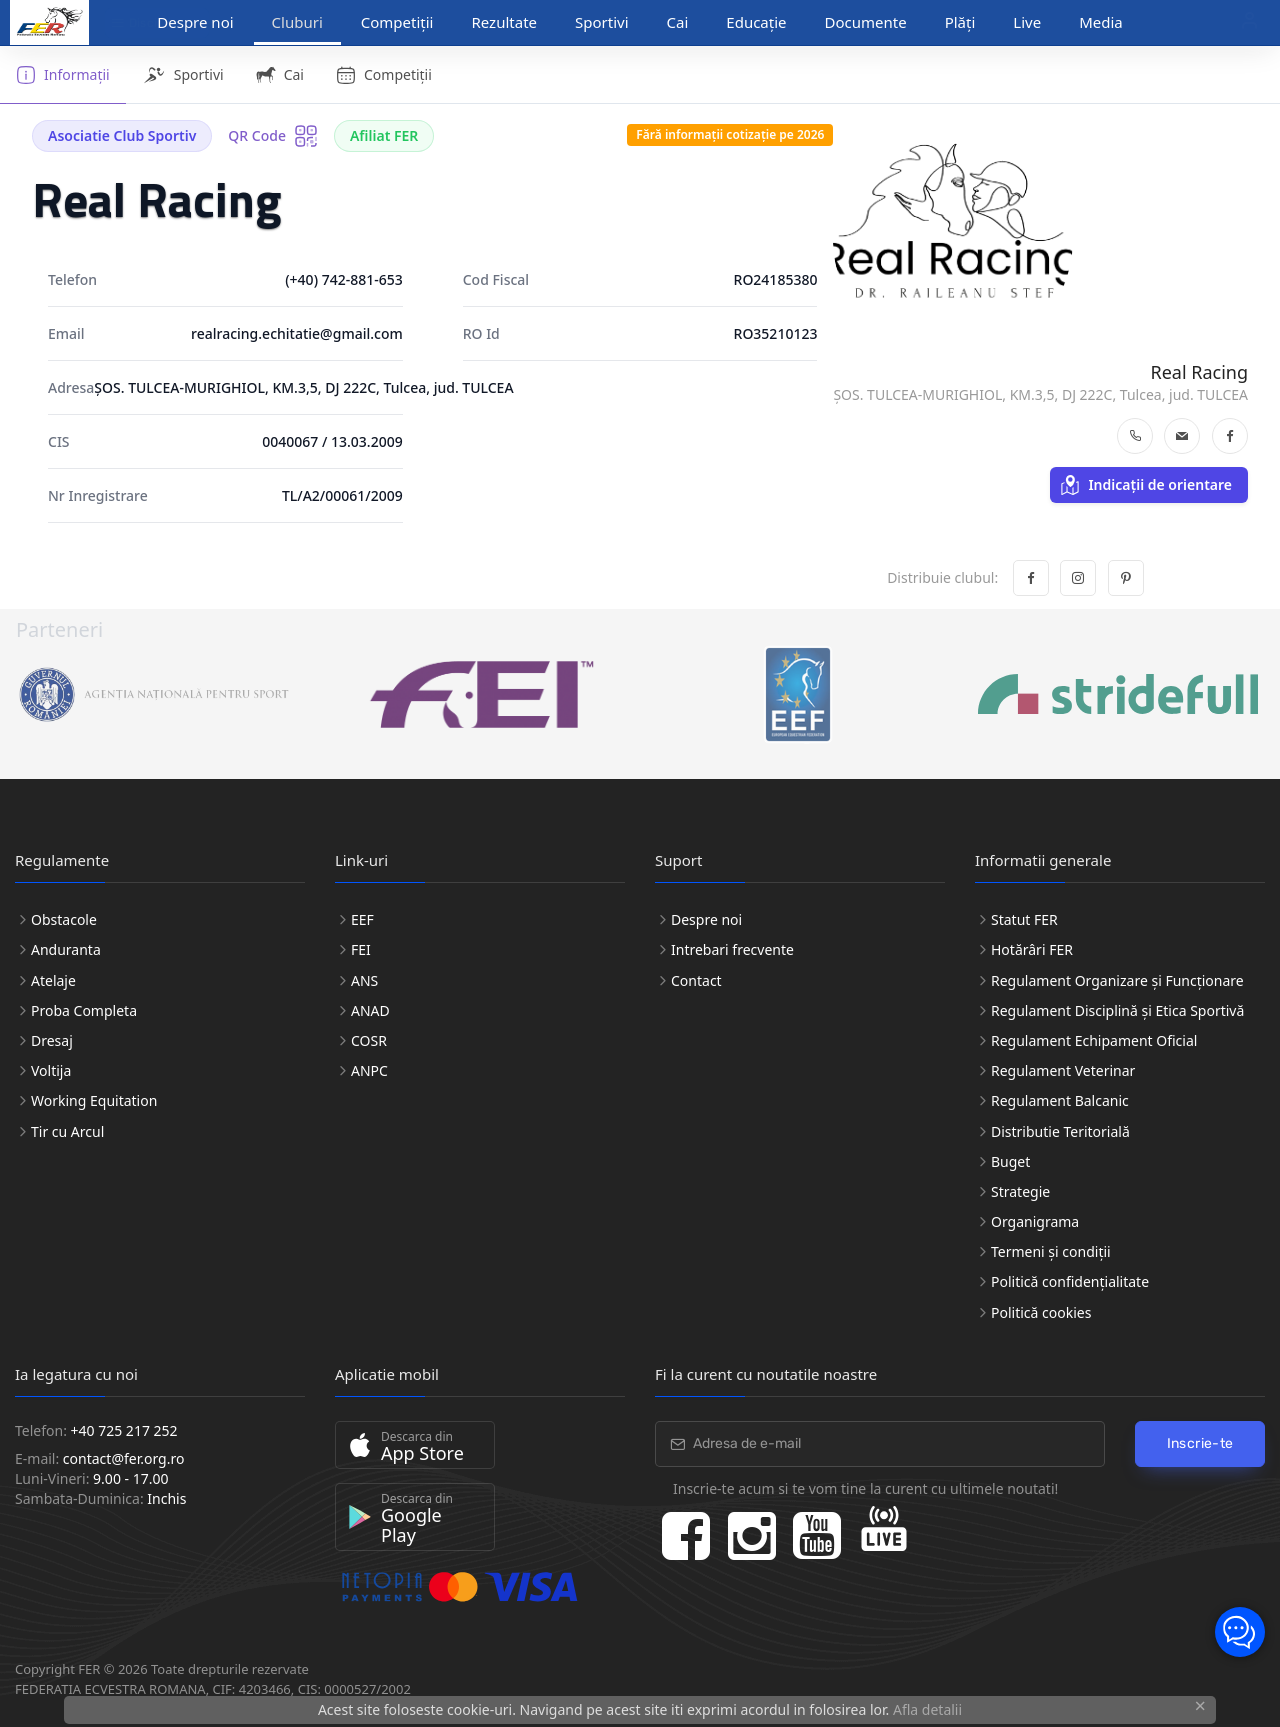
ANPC (369, 1070)
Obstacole (64, 919)
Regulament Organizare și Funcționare (1117, 980)
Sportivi (602, 22)
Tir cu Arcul (67, 1131)
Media (1101, 22)
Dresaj (52, 1040)
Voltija (51, 1070)
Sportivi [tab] (183, 75)
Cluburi (297, 22)
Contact (696, 980)
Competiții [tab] (384, 75)
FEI (361, 949)
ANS (364, 980)
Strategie (1020, 1191)
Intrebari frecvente (732, 949)
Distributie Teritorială (1060, 1131)
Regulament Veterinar (1063, 1070)
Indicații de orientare (1146, 485)
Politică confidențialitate (1070, 1281)
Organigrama (1035, 1221)
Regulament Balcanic (1060, 1100)
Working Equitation (94, 1100)
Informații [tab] (63, 75)
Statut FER (1024, 919)
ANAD (370, 1010)
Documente (866, 22)
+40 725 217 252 (124, 1430)
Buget (1010, 1161)
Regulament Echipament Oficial (1094, 1040)
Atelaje (53, 980)
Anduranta (66, 949)
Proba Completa (84, 1010)
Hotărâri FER (1032, 949)
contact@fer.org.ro (124, 1458)
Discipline (148, 23)
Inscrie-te (1200, 1443)
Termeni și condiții (1051, 1251)
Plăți (960, 22)
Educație (756, 22)
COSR (369, 1040)
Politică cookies (1041, 1312)
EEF (362, 919)
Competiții (397, 22)
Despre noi (706, 919)
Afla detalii (927, 1709)
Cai (678, 22)
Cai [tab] (280, 75)
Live (1027, 22)
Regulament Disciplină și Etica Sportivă (1117, 1010)
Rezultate (504, 22)
